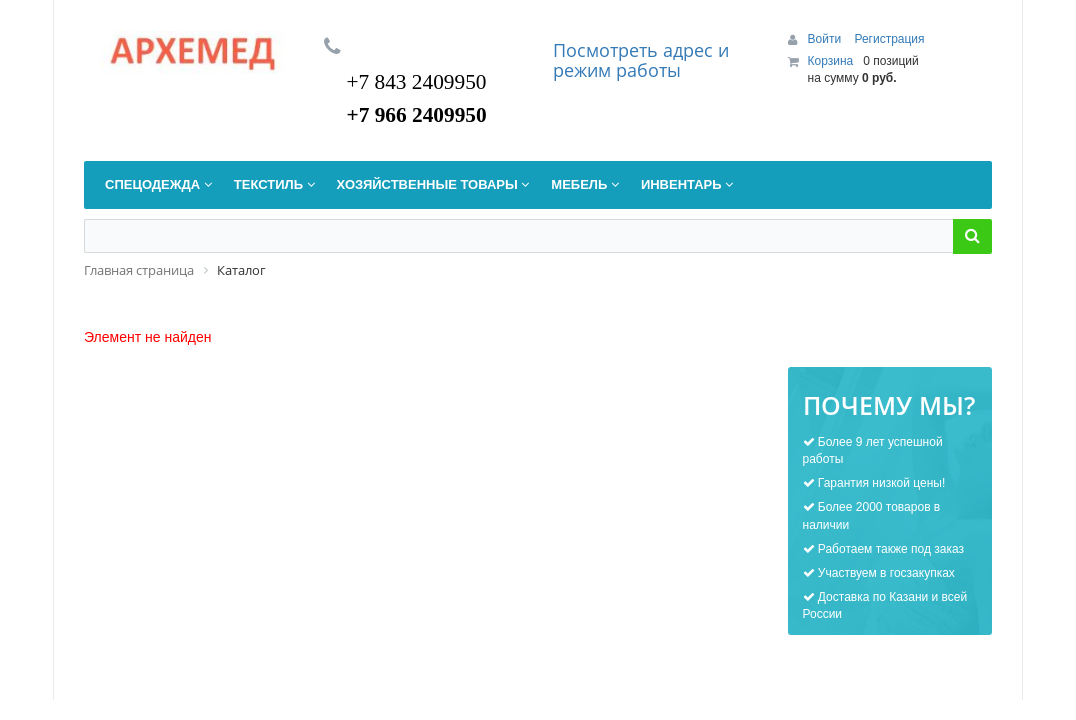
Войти (826, 39)
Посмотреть (608, 50)
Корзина (831, 61)
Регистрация (889, 39)
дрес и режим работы (641, 60)
